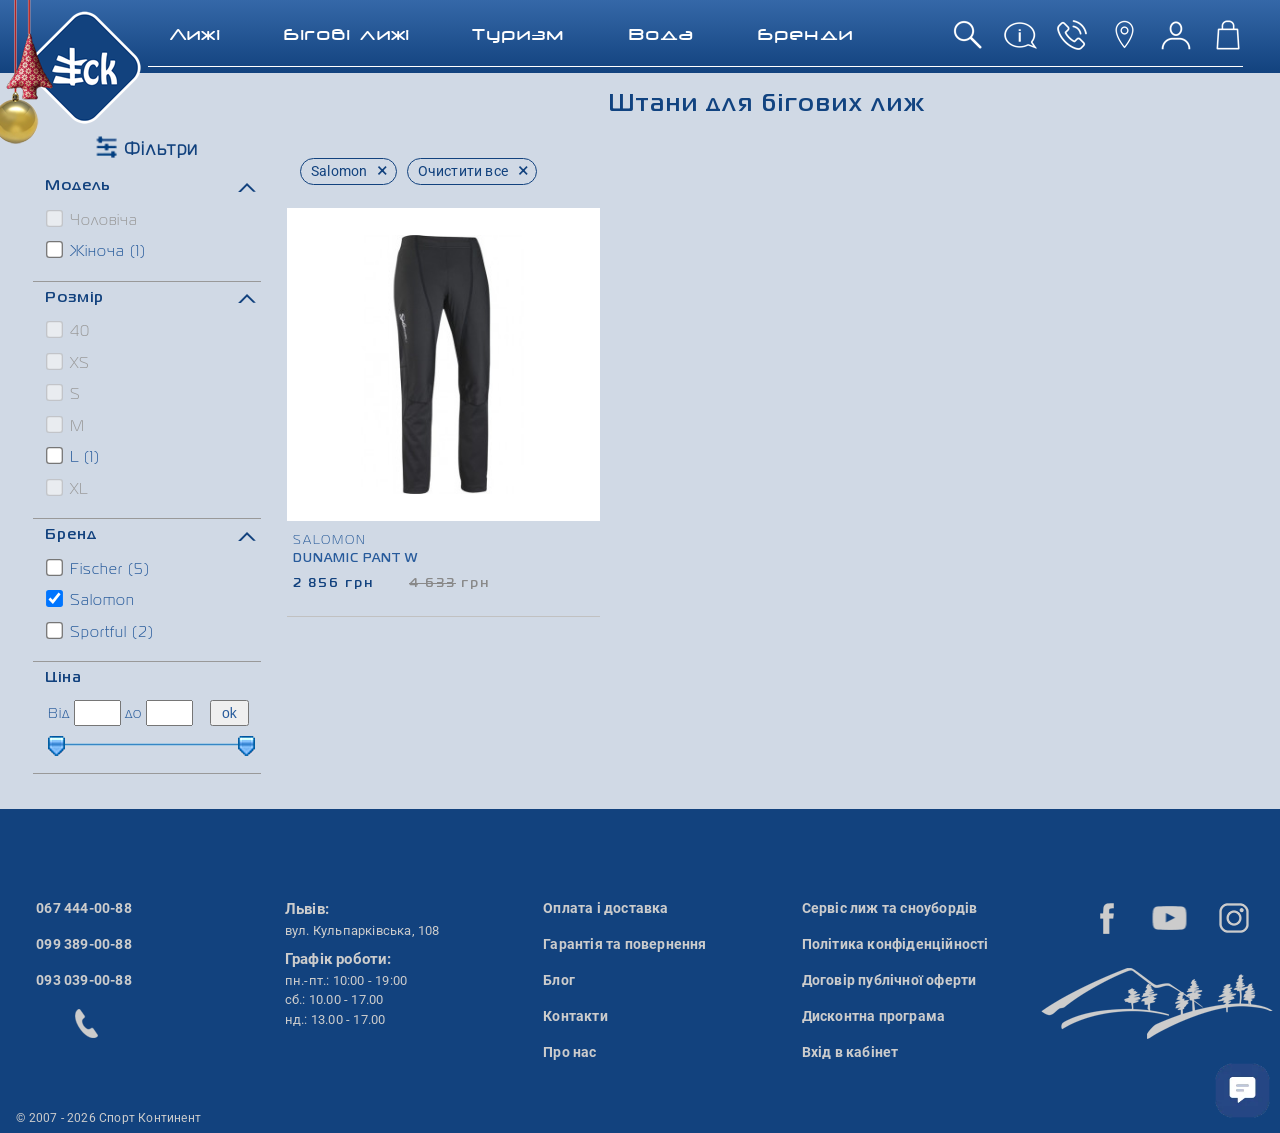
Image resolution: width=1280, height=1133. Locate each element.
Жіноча (97, 250)
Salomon (91, 599)
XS (69, 362)
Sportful (101, 631)
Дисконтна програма (874, 1016)
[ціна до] (169, 713)
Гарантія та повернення (624, 944)
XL (68, 488)
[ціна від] (97, 713)
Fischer (99, 568)
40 (69, 330)
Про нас (569, 1052)
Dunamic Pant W (355, 559)
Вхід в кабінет (850, 1052)
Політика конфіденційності (895, 944)
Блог (559, 980)
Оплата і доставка (605, 908)
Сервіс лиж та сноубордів (890, 908)
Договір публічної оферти (889, 980)
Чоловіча (93, 219)
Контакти (575, 1016)
